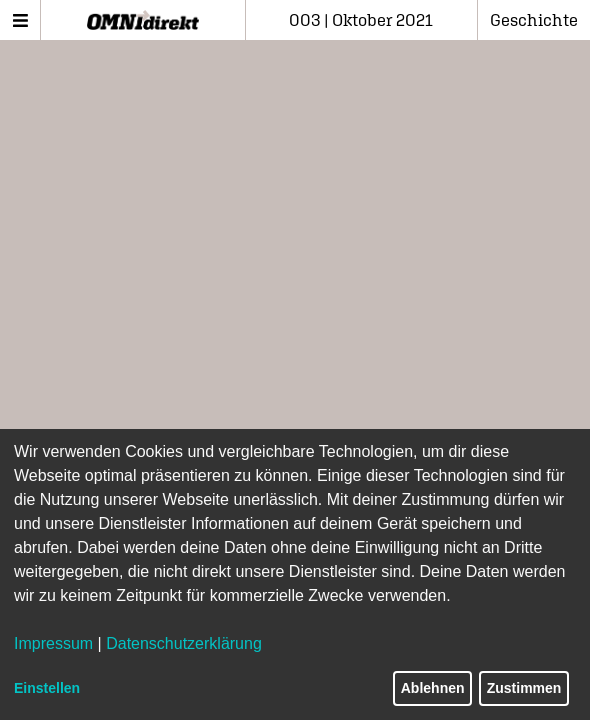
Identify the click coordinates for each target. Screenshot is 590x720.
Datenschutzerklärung (184, 643)
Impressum (53, 643)
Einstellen (47, 688)
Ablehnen (433, 688)
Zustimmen (524, 688)
